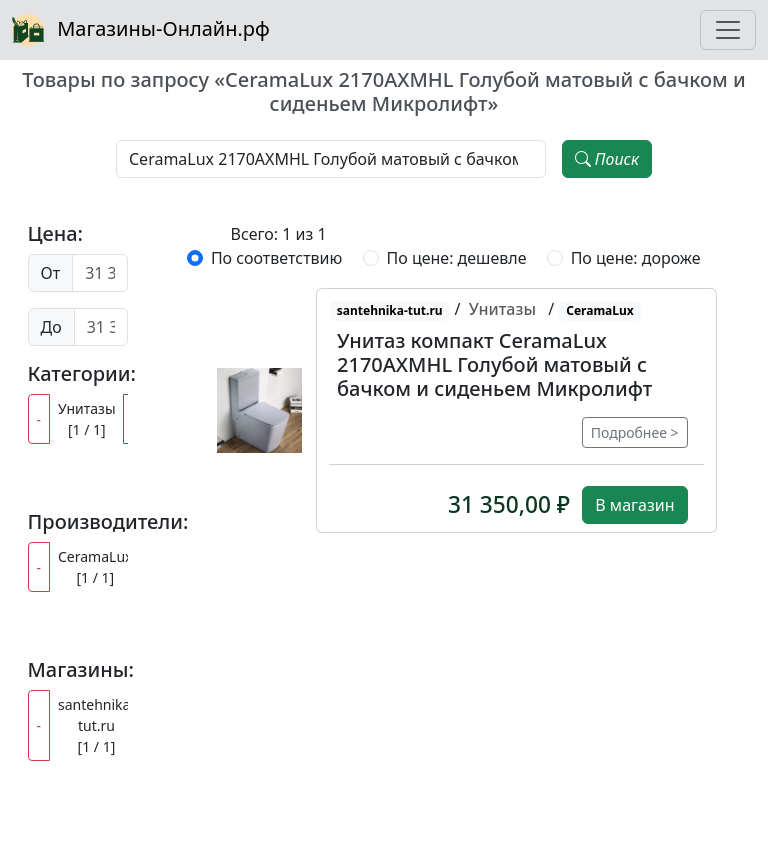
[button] (259, 410)
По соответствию (276, 258)
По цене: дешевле (457, 258)
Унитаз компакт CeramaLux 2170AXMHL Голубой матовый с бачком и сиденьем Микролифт (494, 364)
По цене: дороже (636, 258)
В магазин (634, 505)
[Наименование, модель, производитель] (331, 159)
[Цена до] (101, 327)
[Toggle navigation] (728, 30)
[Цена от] (99, 273)
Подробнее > (635, 432)
